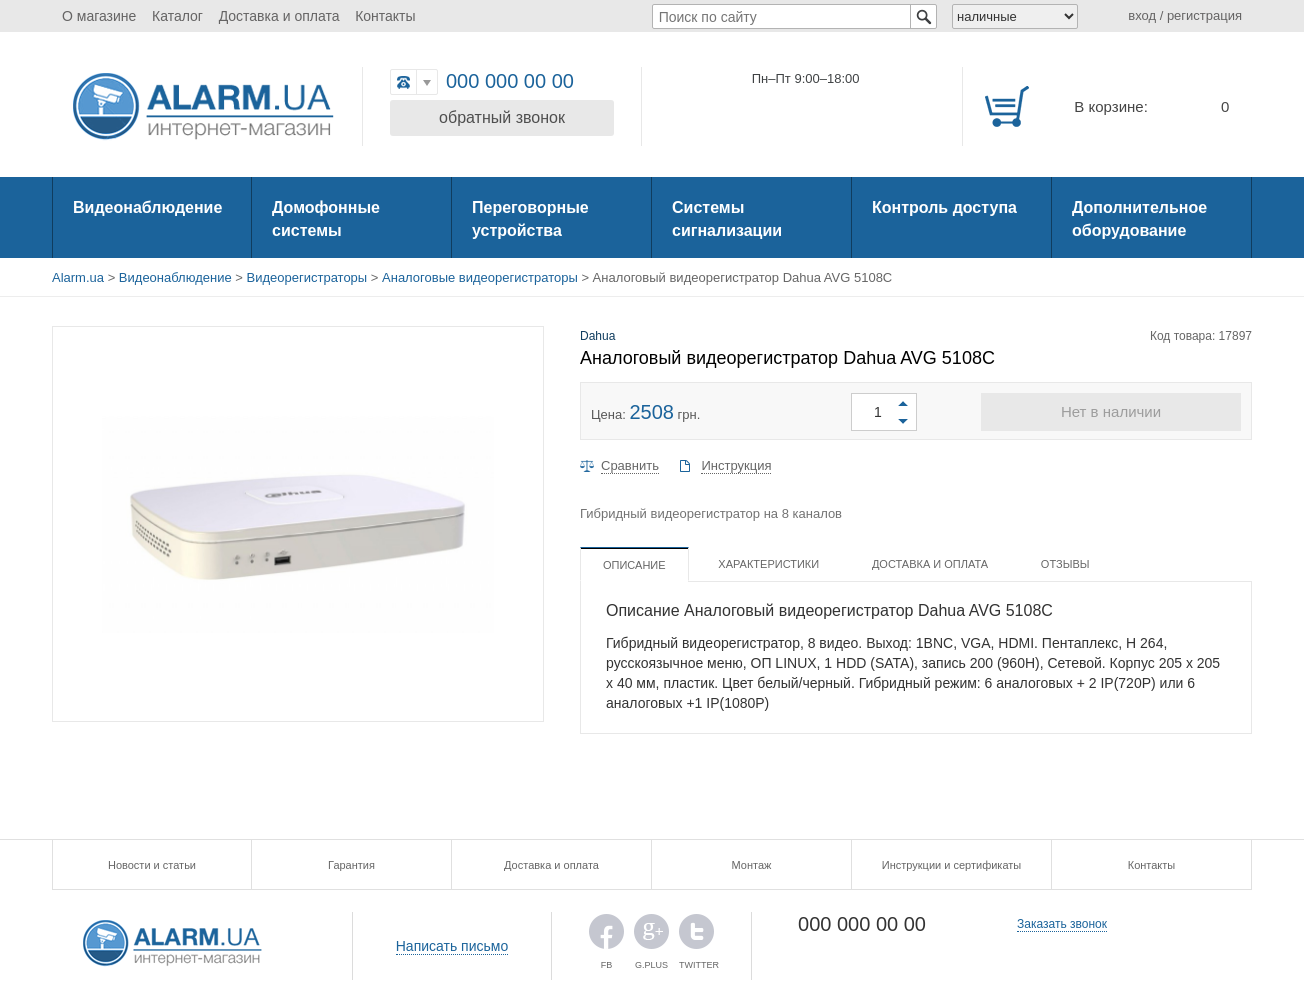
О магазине (99, 16)
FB (606, 936)
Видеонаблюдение (147, 207)
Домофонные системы (326, 219)
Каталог (177, 16)
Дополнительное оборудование (1139, 219)
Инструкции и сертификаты (951, 865)
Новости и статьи (152, 865)
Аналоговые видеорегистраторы (480, 277)
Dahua (597, 336)
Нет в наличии (1111, 411)
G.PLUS (651, 936)
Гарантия (351, 865)
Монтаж (752, 865)
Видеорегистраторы (307, 277)
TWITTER (696, 936)
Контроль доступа (944, 207)
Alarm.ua (78, 277)
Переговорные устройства (530, 219)
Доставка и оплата (279, 16)
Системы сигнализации (727, 219)
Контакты (385, 16)
